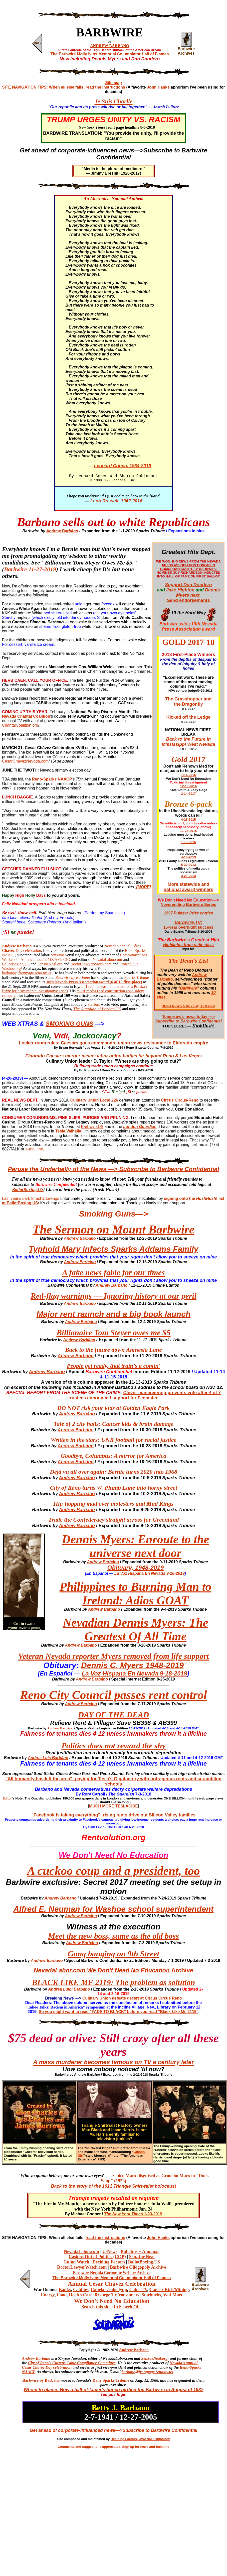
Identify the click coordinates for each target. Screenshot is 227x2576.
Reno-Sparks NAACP (52, 779)
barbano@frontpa (136, 2372)
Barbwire (188, 988)
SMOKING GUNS (69, 1023)
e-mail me (34, 1149)
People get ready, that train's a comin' (113, 1365)
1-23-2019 (133, 2214)
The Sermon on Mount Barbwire (113, 1229)
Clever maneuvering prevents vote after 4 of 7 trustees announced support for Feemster (144, 1395)
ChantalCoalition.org (20, 725)
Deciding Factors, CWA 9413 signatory (140, 2439)
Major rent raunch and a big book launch (113, 1314)
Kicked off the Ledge (188, 717)
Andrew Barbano (134, 2350)
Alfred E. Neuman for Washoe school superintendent (113, 1908)
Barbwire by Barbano (41, 2380)
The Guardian (85, 1009)
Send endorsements (188, 600)
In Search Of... (128, 2306)
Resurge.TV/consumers (116, 2294)
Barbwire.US (92, 1126)
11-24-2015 (188, 831)
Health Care (80, 2294)
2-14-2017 (188, 793)
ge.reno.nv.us (162, 2372)
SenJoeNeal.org (50, 964)
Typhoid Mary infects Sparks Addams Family (113, 1248)
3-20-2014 (188, 876)
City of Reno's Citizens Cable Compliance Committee (71, 2363)
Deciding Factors (108, 2261)
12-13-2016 (188, 786)
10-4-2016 (188, 775)
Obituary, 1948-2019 (135, 1567)
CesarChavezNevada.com (25, 761)
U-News (109, 2251)
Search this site (96, 2306)
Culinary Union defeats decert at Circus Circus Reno (132, 1998)
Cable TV (138, 2289)
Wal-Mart (173, 2294)
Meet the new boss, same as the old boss (113, 1935)
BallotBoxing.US (16, 964)
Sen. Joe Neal (142, 2256)
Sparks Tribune (137, 977)
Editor (7, 1798)
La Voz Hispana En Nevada (140, 1573)
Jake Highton (180, 589)
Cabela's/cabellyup (109, 2289)
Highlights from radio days (188, 945)
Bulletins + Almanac (140, 2251)
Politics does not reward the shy (113, 1745)
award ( (94, 982)
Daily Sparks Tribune (110, 2380)
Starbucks (151, 2294)
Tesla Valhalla (68, 1131)
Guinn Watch (76, 2261)
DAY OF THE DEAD (113, 1714)
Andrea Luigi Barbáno (69, 1989)
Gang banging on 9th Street (113, 1953)
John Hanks (158, 87)
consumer (58, 955)
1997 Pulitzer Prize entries (188, 913)
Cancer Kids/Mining (169, 2289)
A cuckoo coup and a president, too (113, 1870)
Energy (48, 2294)
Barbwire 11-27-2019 (30, 569)
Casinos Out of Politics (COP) (97, 2256)
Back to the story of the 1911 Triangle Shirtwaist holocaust (113, 2186)
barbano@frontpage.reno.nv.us (26, 973)
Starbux (93, 1004)
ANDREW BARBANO (109, 46)
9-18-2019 (175, 1573)
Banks (65, 2289)
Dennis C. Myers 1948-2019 (132, 1665)
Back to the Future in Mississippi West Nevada (188, 742)
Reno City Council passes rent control (113, 1694)
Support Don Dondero (188, 584)
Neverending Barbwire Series (188, 904)
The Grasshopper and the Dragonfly (188, 701)
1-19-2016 (188, 842)
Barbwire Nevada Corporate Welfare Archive (111, 2272)
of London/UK (109, 1009)
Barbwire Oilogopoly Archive (138, 2267)
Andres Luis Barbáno (48, 1758)
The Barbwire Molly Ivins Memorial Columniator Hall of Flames (111, 2278)
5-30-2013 (188, 865)
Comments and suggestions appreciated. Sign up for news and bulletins (113, 2447)
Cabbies (81, 2289)
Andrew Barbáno (62, 531)
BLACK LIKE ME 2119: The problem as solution (113, 1982)
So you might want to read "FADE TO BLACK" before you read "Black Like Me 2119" (118, 2012)
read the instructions (105, 87)
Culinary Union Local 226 (94, 1100)
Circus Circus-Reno (179, 1100)
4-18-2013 (188, 857)
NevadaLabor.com (107, 959)
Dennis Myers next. (198, 592)
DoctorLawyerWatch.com (90, 964)
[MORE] (143, 887)
